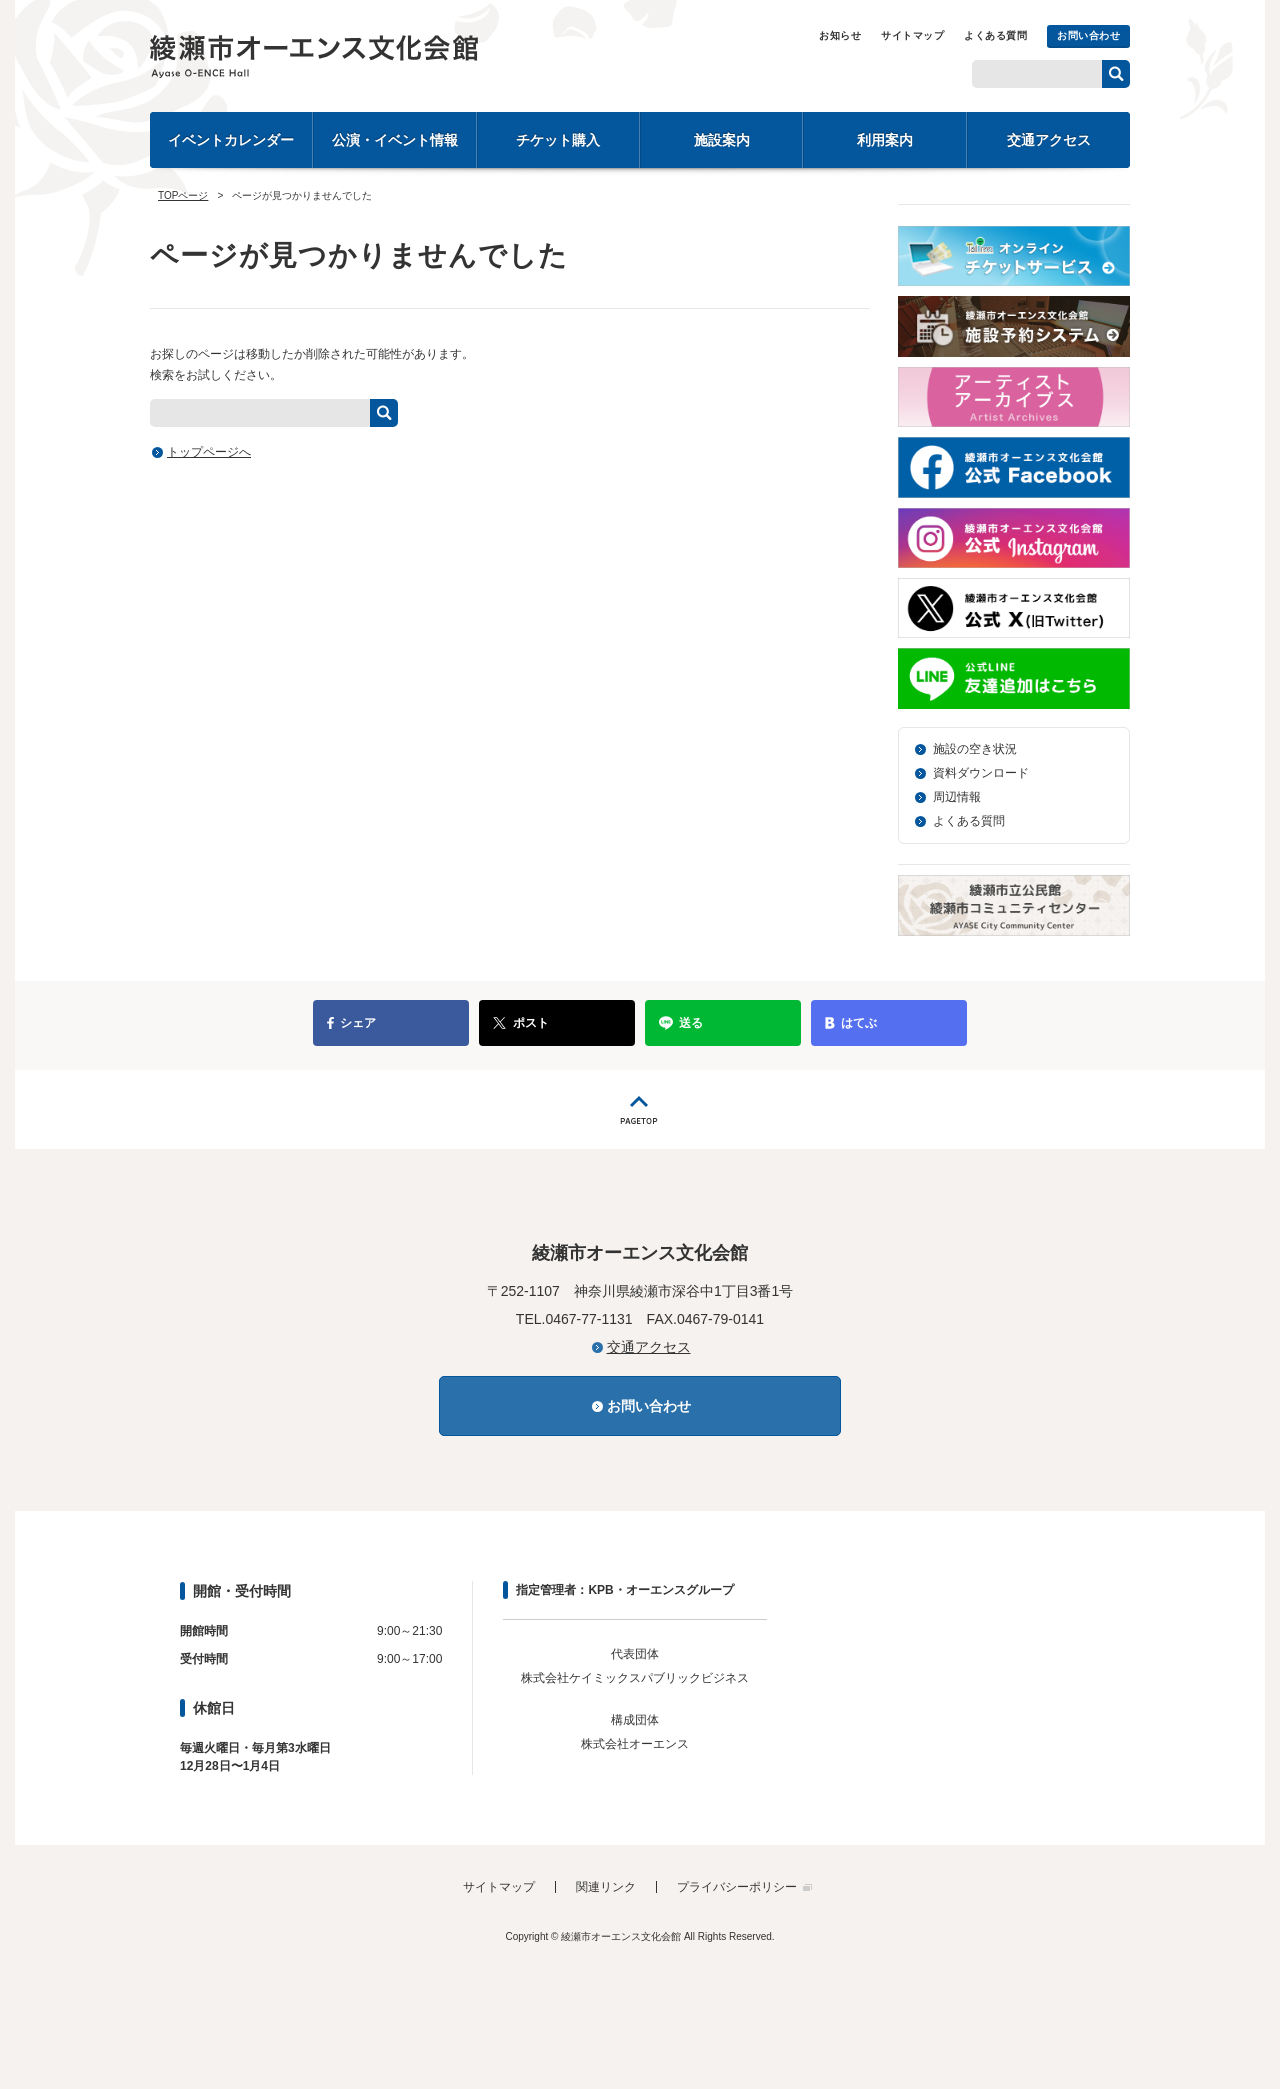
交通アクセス (1049, 140)
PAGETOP (640, 1109)
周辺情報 (957, 797)
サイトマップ (912, 35)
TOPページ (183, 195)
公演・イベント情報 (395, 140)
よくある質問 (995, 35)
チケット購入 (558, 140)
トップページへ (209, 452)
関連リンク (606, 1887)
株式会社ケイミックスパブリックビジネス (635, 1678)
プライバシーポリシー (737, 1887)
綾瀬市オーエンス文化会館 (370, 56)
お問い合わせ (1088, 35)
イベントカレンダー (231, 140)
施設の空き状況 (975, 749)
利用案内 (885, 140)
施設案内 (722, 140)
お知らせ (840, 35)
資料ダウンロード (981, 773)
